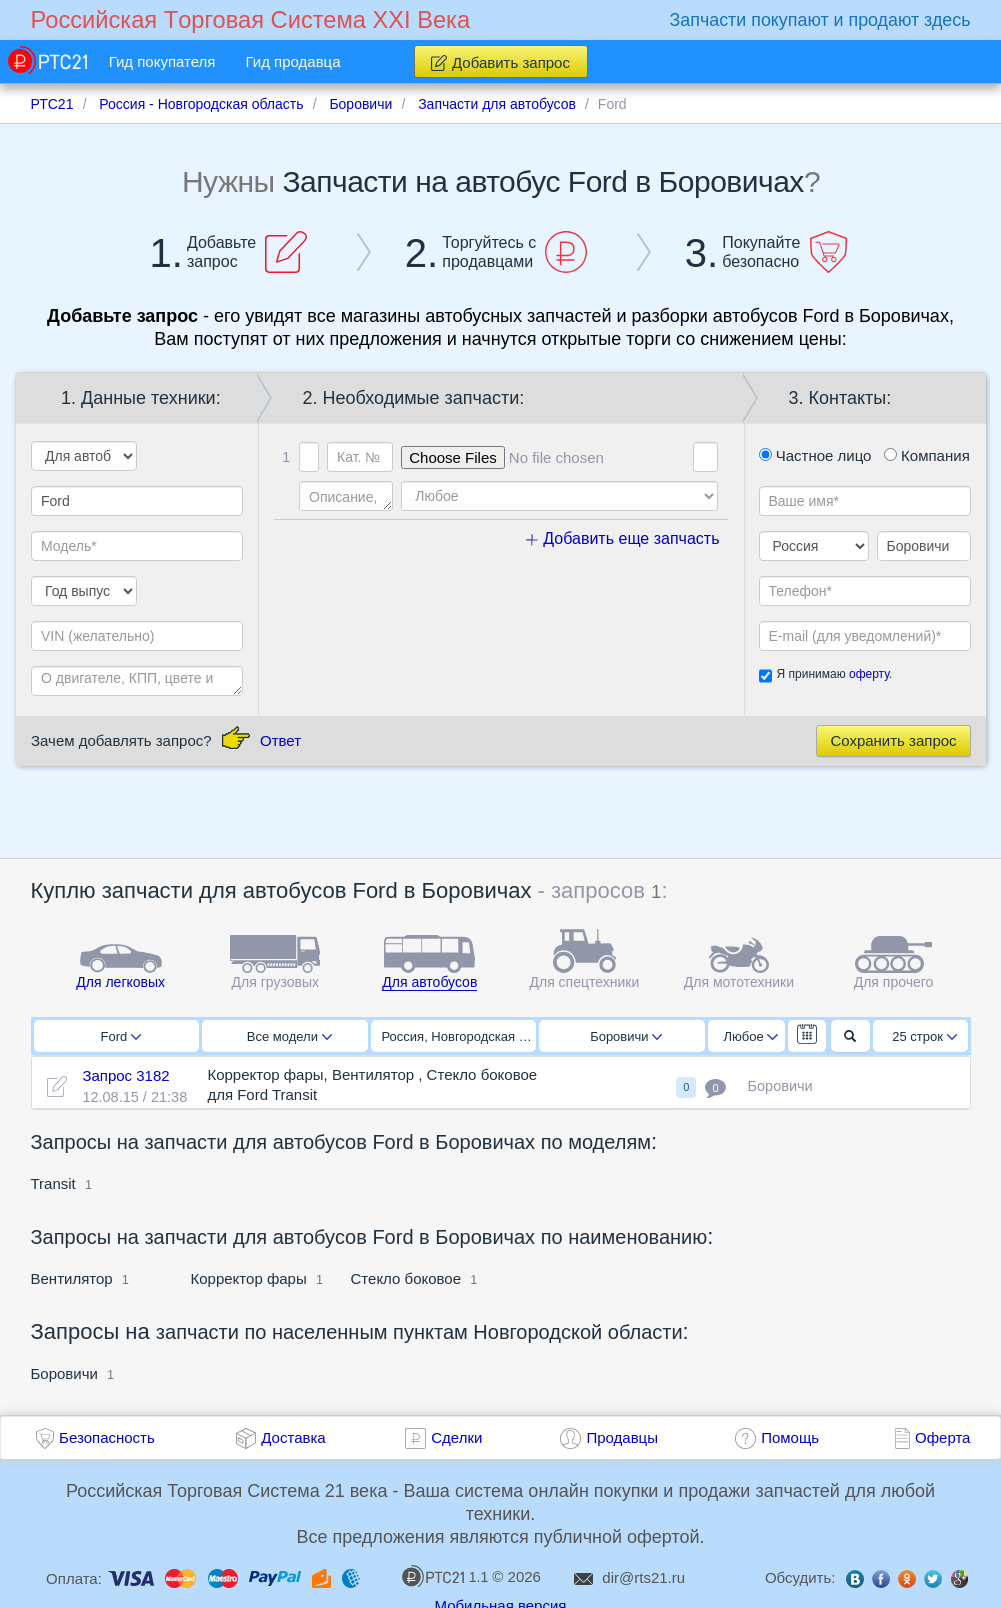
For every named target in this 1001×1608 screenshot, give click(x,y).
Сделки (456, 1437)
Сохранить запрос (893, 740)
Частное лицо (815, 455)
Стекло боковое (406, 1278)
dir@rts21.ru (643, 1577)
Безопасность (107, 1437)
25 (924, 1036)
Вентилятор (74, 1278)
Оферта (942, 1437)
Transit (53, 1183)
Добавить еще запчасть (623, 538)
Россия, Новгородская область (459, 1036)
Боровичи (626, 1036)
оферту (869, 674)
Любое (751, 1036)
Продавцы (622, 1437)
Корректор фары (249, 1278)
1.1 (445, 1576)
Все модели (289, 1036)
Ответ (280, 740)
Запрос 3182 (125, 1075)
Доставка (293, 1437)
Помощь (790, 1437)
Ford (120, 1036)
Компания (927, 455)
